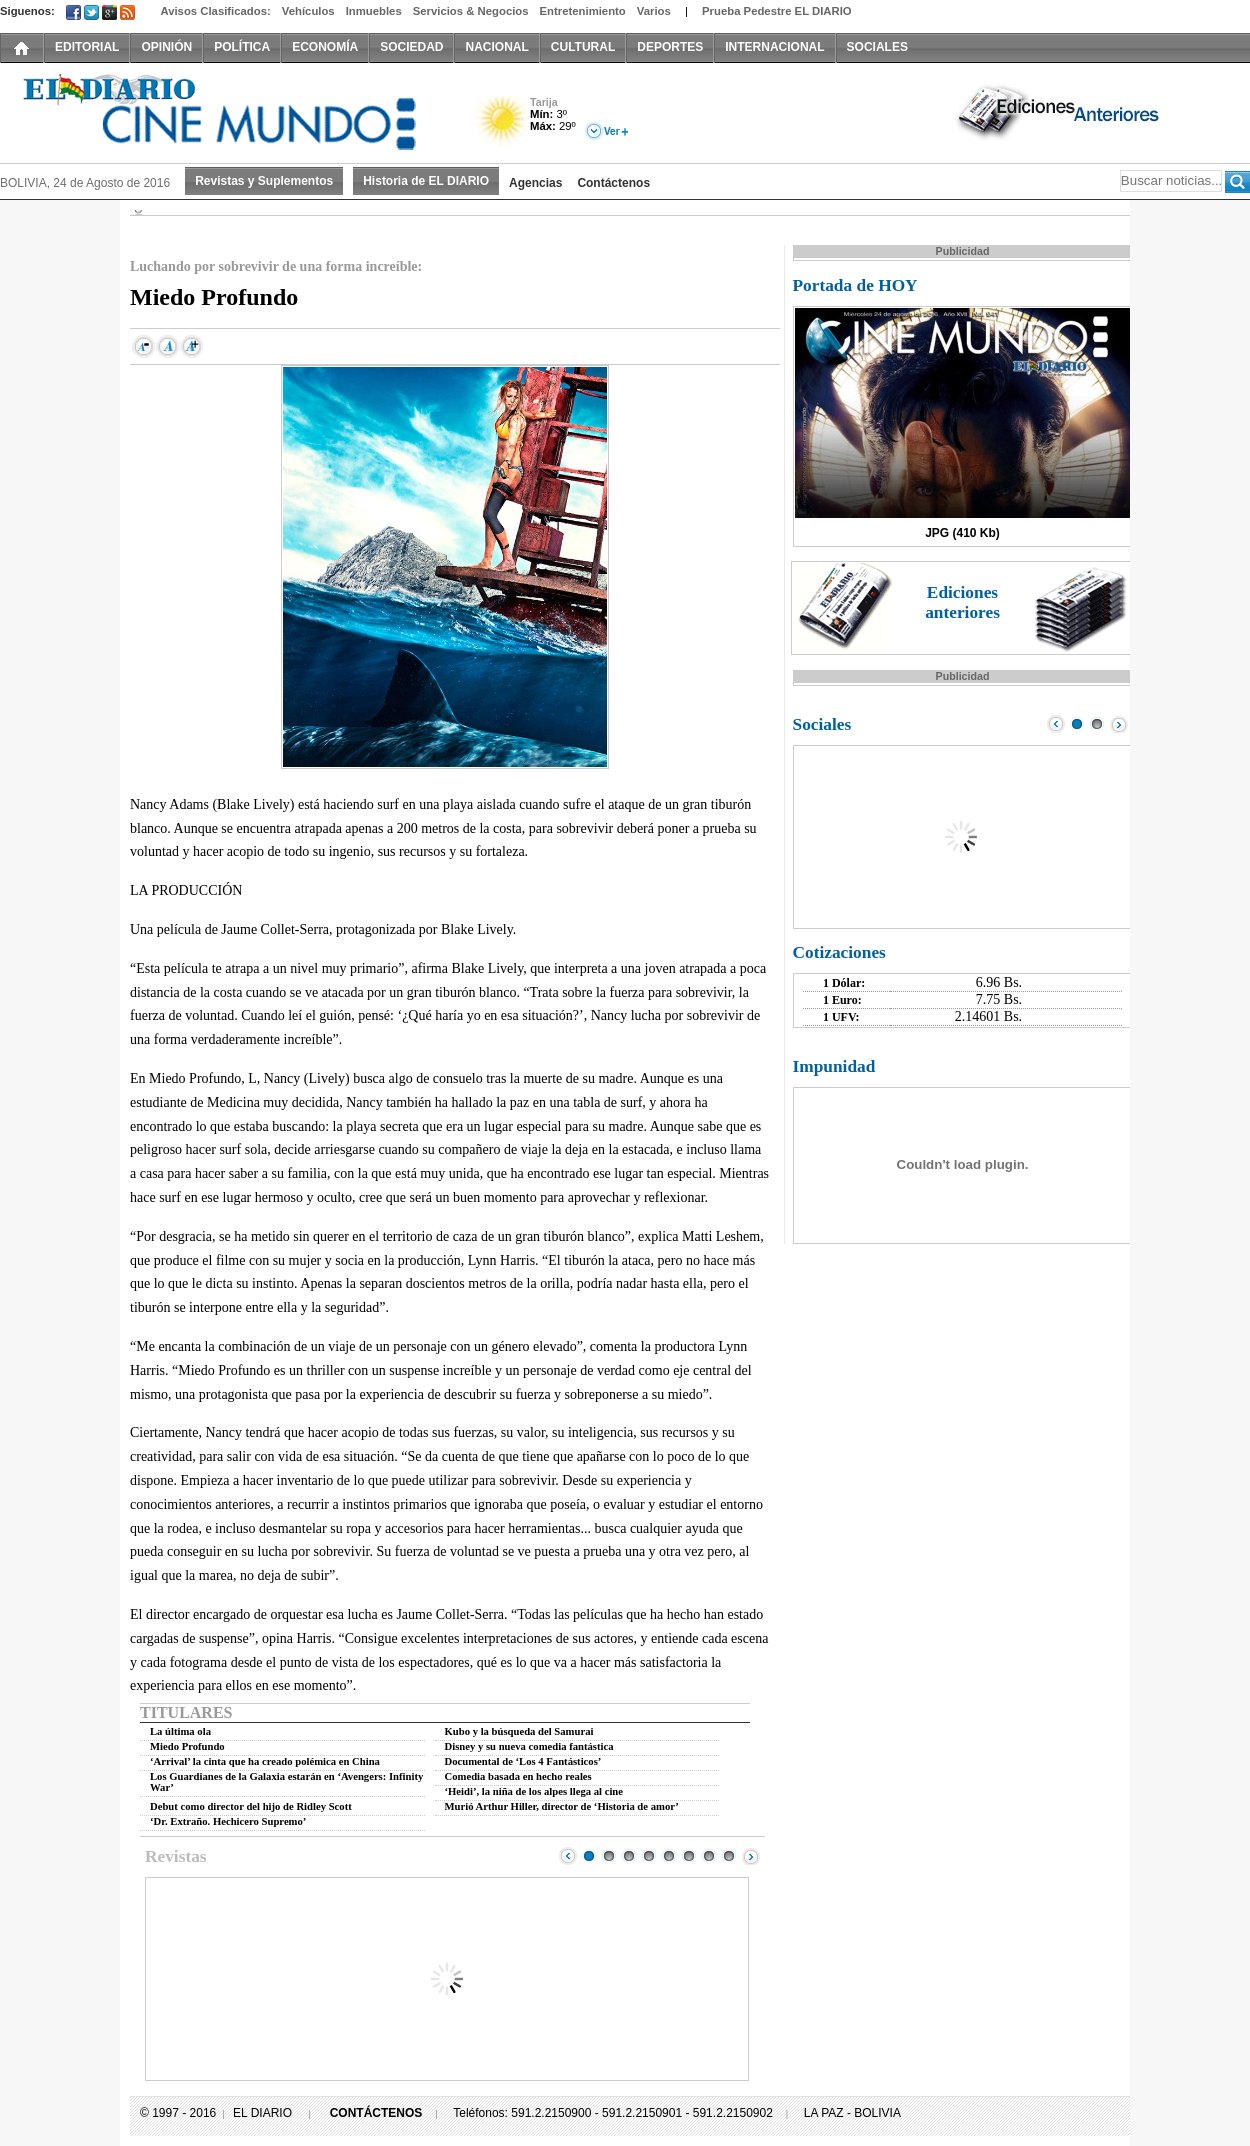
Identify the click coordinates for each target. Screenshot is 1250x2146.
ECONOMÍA (325, 47)
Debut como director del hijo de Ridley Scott (251, 1806)
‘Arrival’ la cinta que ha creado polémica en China (265, 1761)
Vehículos (308, 11)
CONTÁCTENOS (376, 2113)
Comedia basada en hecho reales (518, 1776)
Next (751, 1856)
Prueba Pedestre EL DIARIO (777, 11)
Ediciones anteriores (962, 602)
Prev (568, 1856)
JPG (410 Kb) (962, 533)
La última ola (180, 1731)
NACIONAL (496, 47)
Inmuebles (374, 11)
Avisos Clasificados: (215, 11)
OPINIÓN (166, 47)
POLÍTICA (242, 47)
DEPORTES (670, 47)
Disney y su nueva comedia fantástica (529, 1746)
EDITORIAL (87, 47)
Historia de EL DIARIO (426, 181)
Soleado (502, 123)
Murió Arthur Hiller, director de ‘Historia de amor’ (562, 1806)
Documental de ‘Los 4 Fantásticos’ (523, 1761)
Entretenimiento (583, 11)
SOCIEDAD (411, 47)
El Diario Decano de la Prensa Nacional (225, 111)
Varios (654, 11)
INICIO (22, 47)
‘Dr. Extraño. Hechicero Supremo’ (228, 1821)
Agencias (535, 183)
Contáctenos (613, 183)
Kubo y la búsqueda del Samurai (519, 1731)
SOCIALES (877, 47)
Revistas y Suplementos (264, 181)
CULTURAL (583, 47)
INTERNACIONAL (774, 47)
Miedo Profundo (187, 1746)
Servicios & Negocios (471, 11)
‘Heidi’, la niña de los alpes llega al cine (534, 1791)
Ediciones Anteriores (1060, 111)
